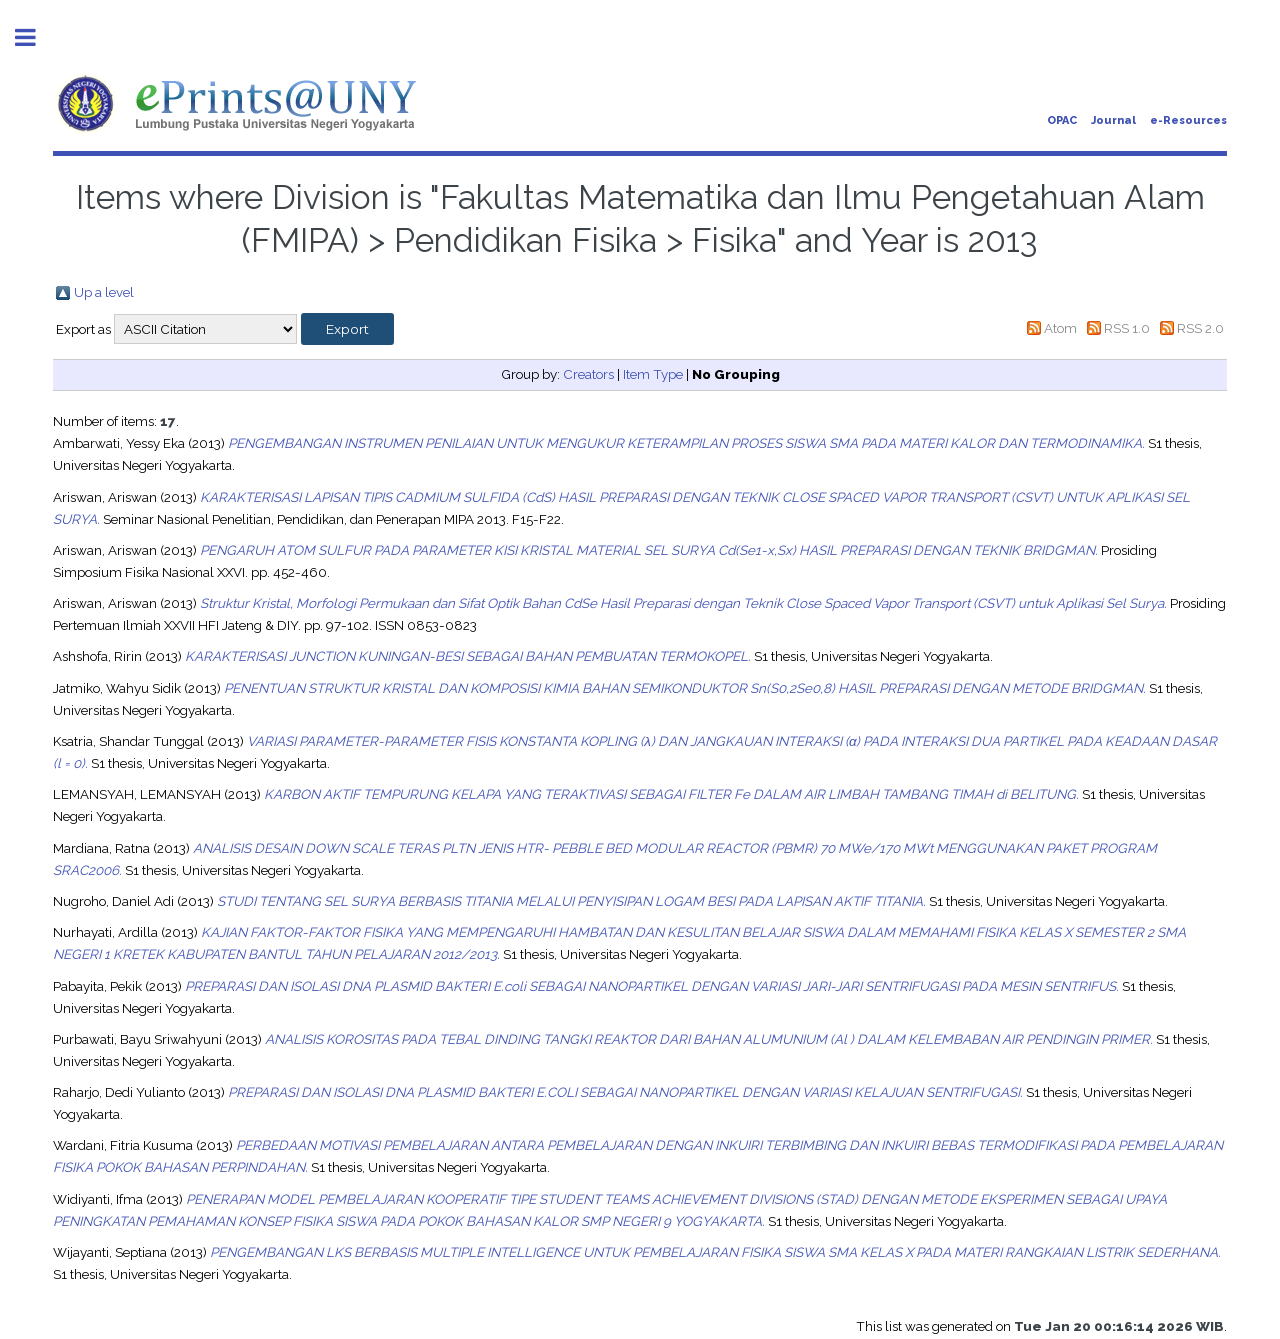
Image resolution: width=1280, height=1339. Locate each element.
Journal (1113, 120)
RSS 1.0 (1127, 328)
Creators (588, 374)
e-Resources (1188, 120)
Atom (1060, 328)
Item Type (653, 374)
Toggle (36, 37)
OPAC (1062, 120)
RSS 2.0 (1200, 328)
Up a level (104, 292)
